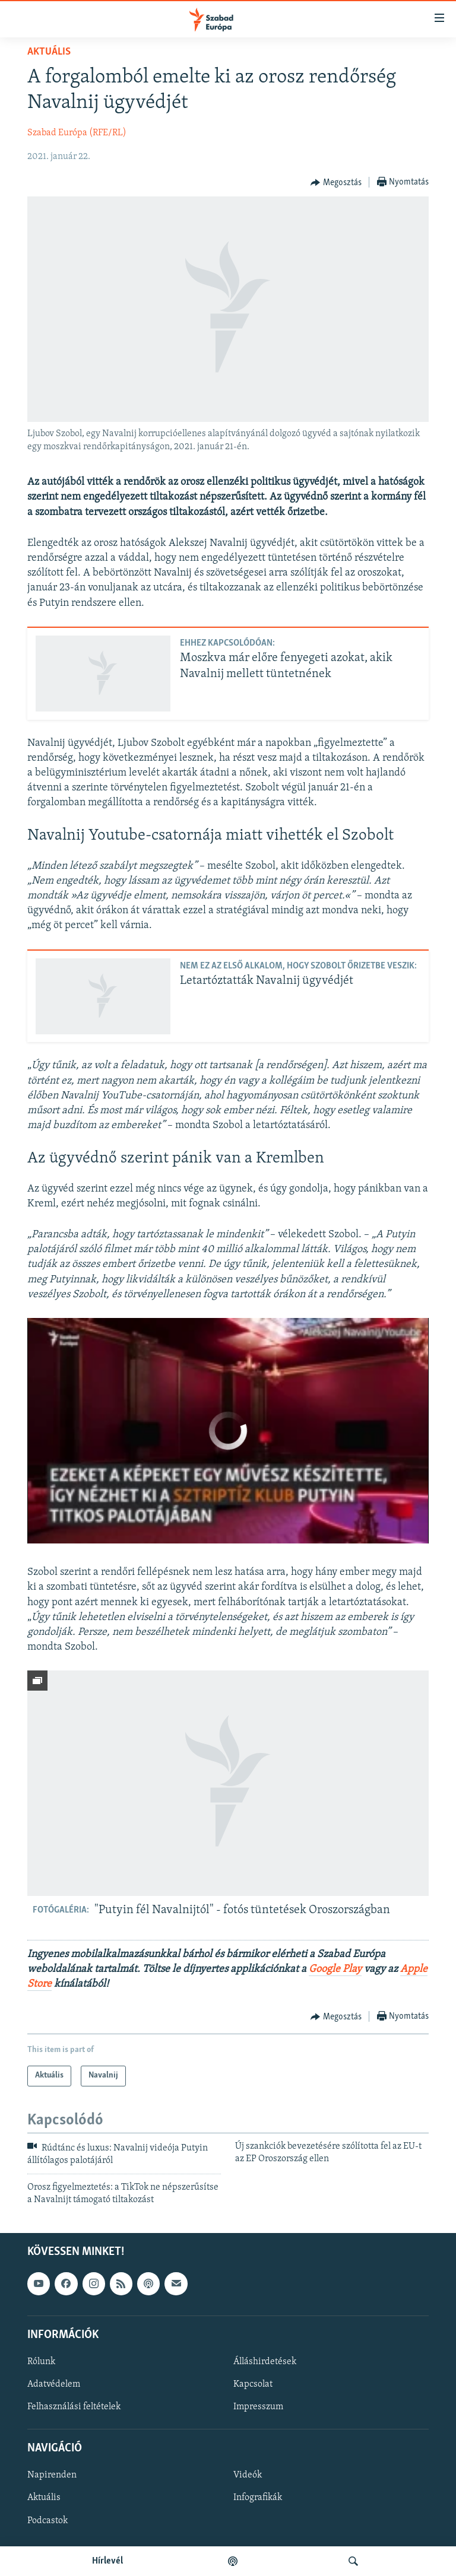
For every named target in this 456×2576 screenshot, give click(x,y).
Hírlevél (107, 2561)
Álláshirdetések (264, 2362)
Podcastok (47, 2521)
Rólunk (41, 2362)
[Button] (336, 182)
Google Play (335, 1969)
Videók (247, 2475)
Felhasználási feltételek (74, 2407)
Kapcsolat (253, 2384)
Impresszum (258, 2407)
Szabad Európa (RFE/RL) (76, 133)
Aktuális (49, 52)
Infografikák (257, 2497)
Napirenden (52, 2475)
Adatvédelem (53, 2384)
